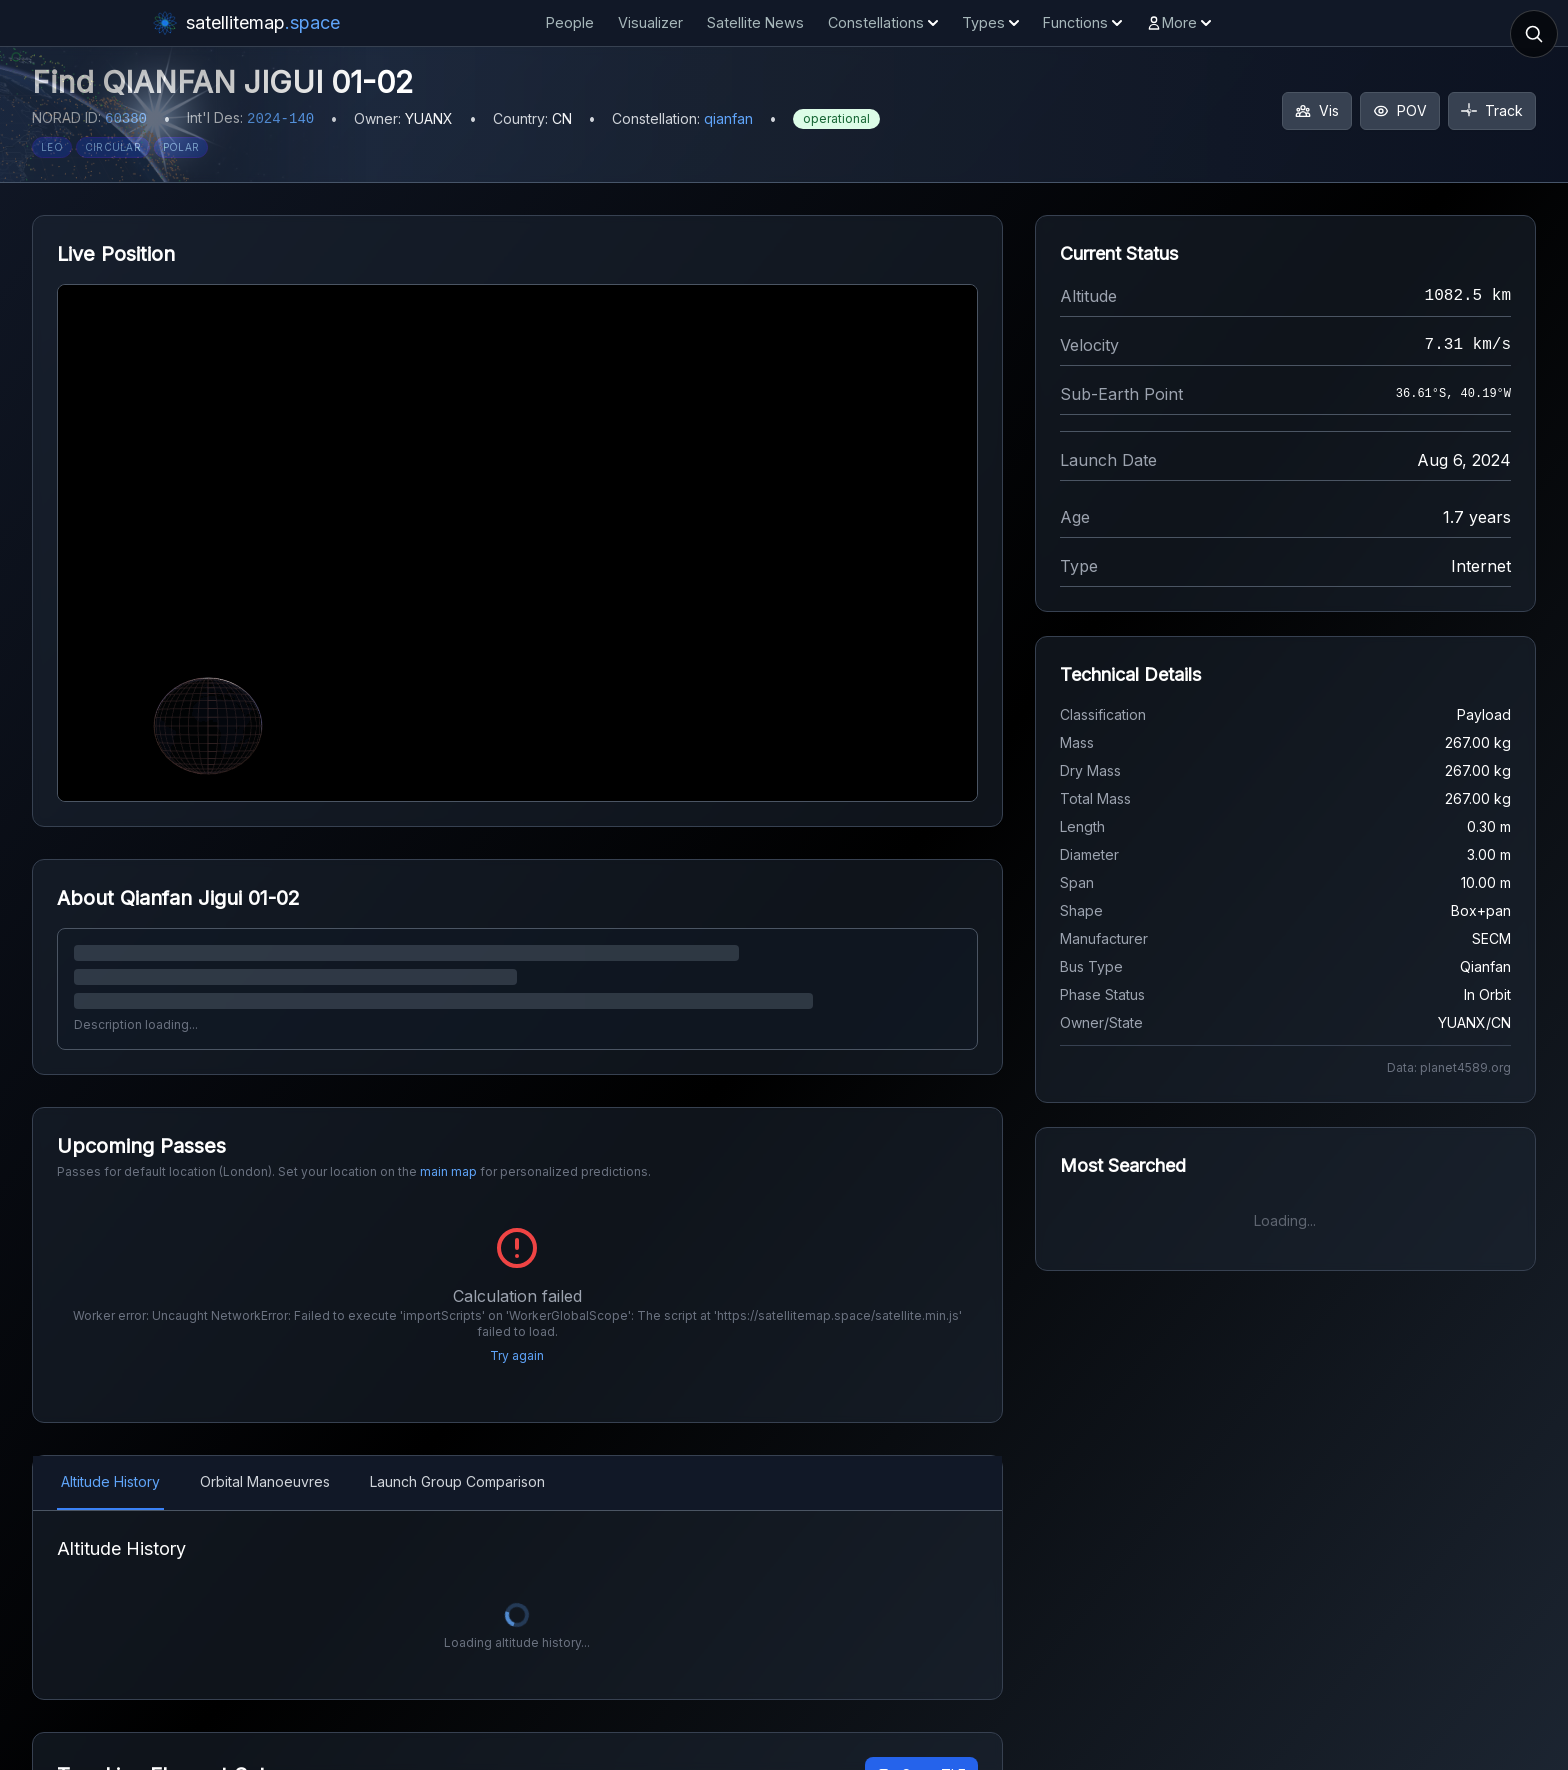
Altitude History (110, 1455)
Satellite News (755, 22)
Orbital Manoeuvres (265, 1455)
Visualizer (650, 22)
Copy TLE (921, 1748)
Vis (1317, 110)
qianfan (728, 118)
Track (1492, 110)
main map (448, 1171)
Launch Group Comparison (457, 1455)
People (570, 22)
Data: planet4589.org (1449, 1067)
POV (1400, 110)
